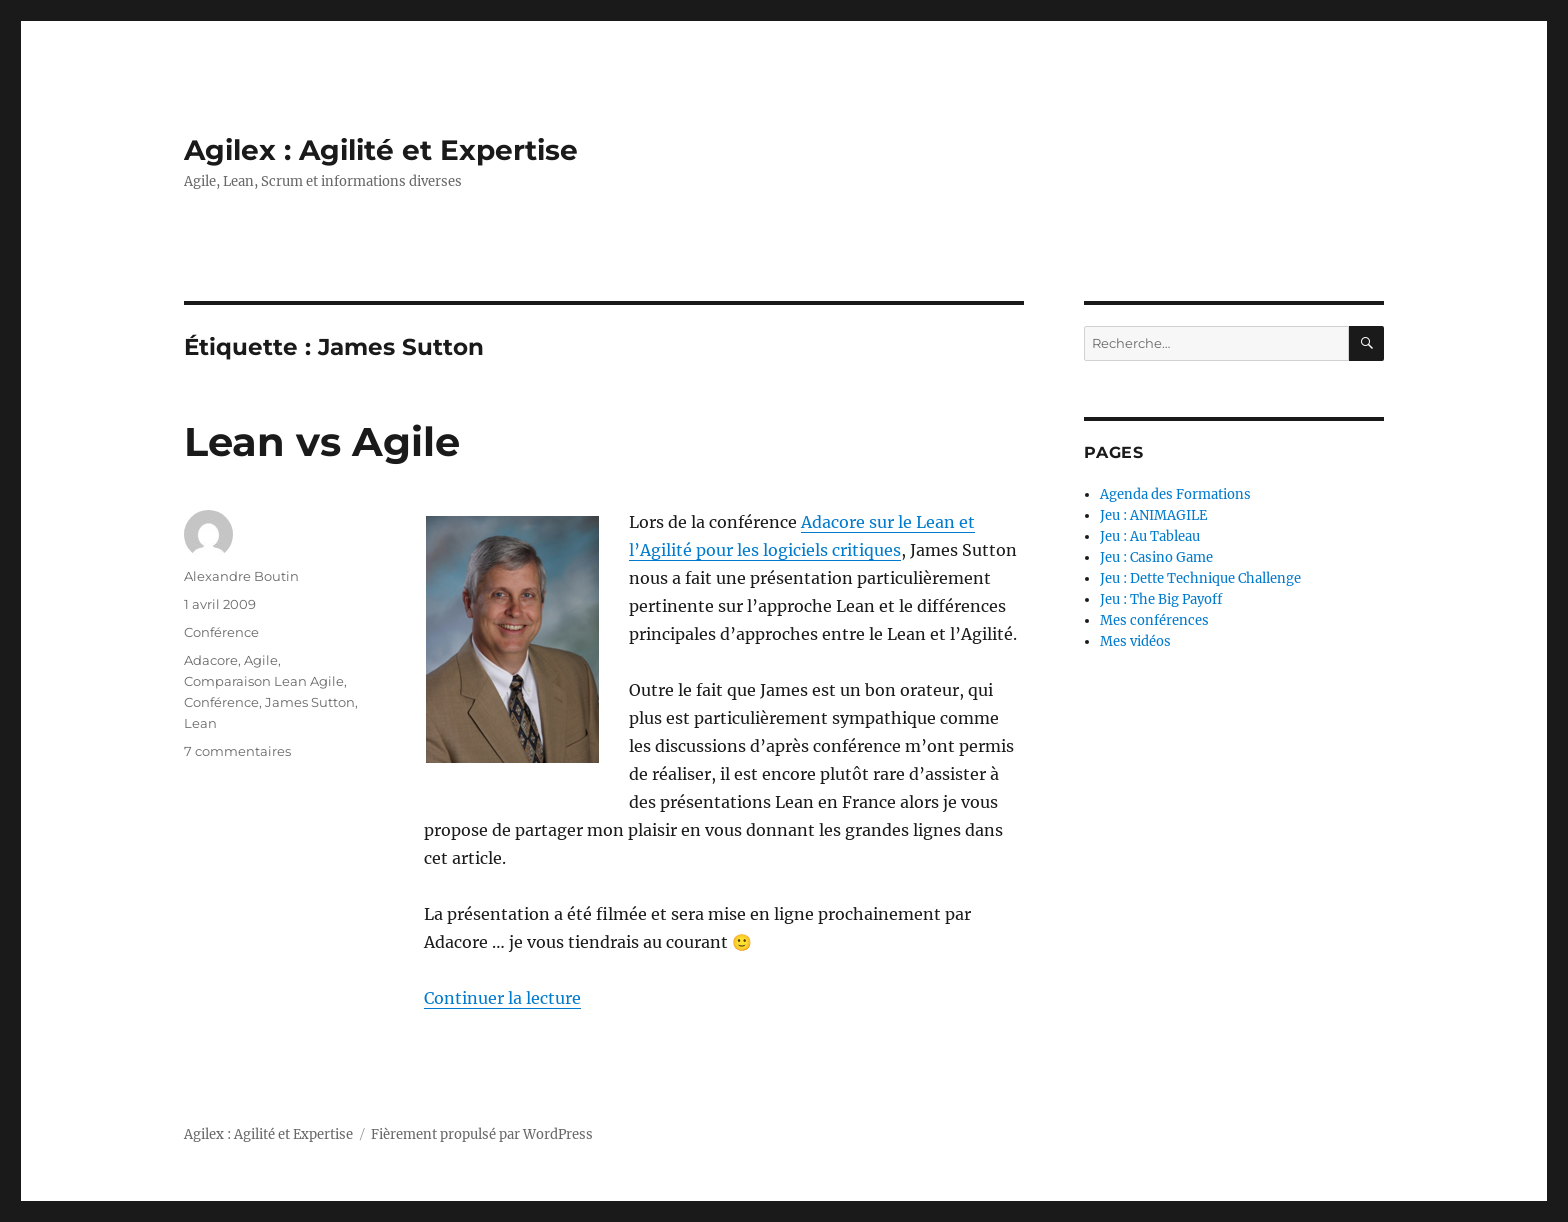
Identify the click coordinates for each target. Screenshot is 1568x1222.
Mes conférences (1154, 620)
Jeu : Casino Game (1156, 557)
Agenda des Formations (1175, 494)
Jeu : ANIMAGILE (1153, 515)
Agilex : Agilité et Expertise (381, 150)
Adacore (211, 660)
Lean (200, 723)
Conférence (221, 632)
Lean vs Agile (322, 441)
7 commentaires (237, 751)
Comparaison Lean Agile (264, 681)
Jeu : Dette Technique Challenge (1200, 578)
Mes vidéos (1135, 641)
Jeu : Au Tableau (1150, 536)
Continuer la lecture (502, 998)
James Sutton (310, 702)
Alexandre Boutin (241, 576)
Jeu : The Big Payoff (1161, 599)
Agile (261, 660)
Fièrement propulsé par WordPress (482, 1134)
